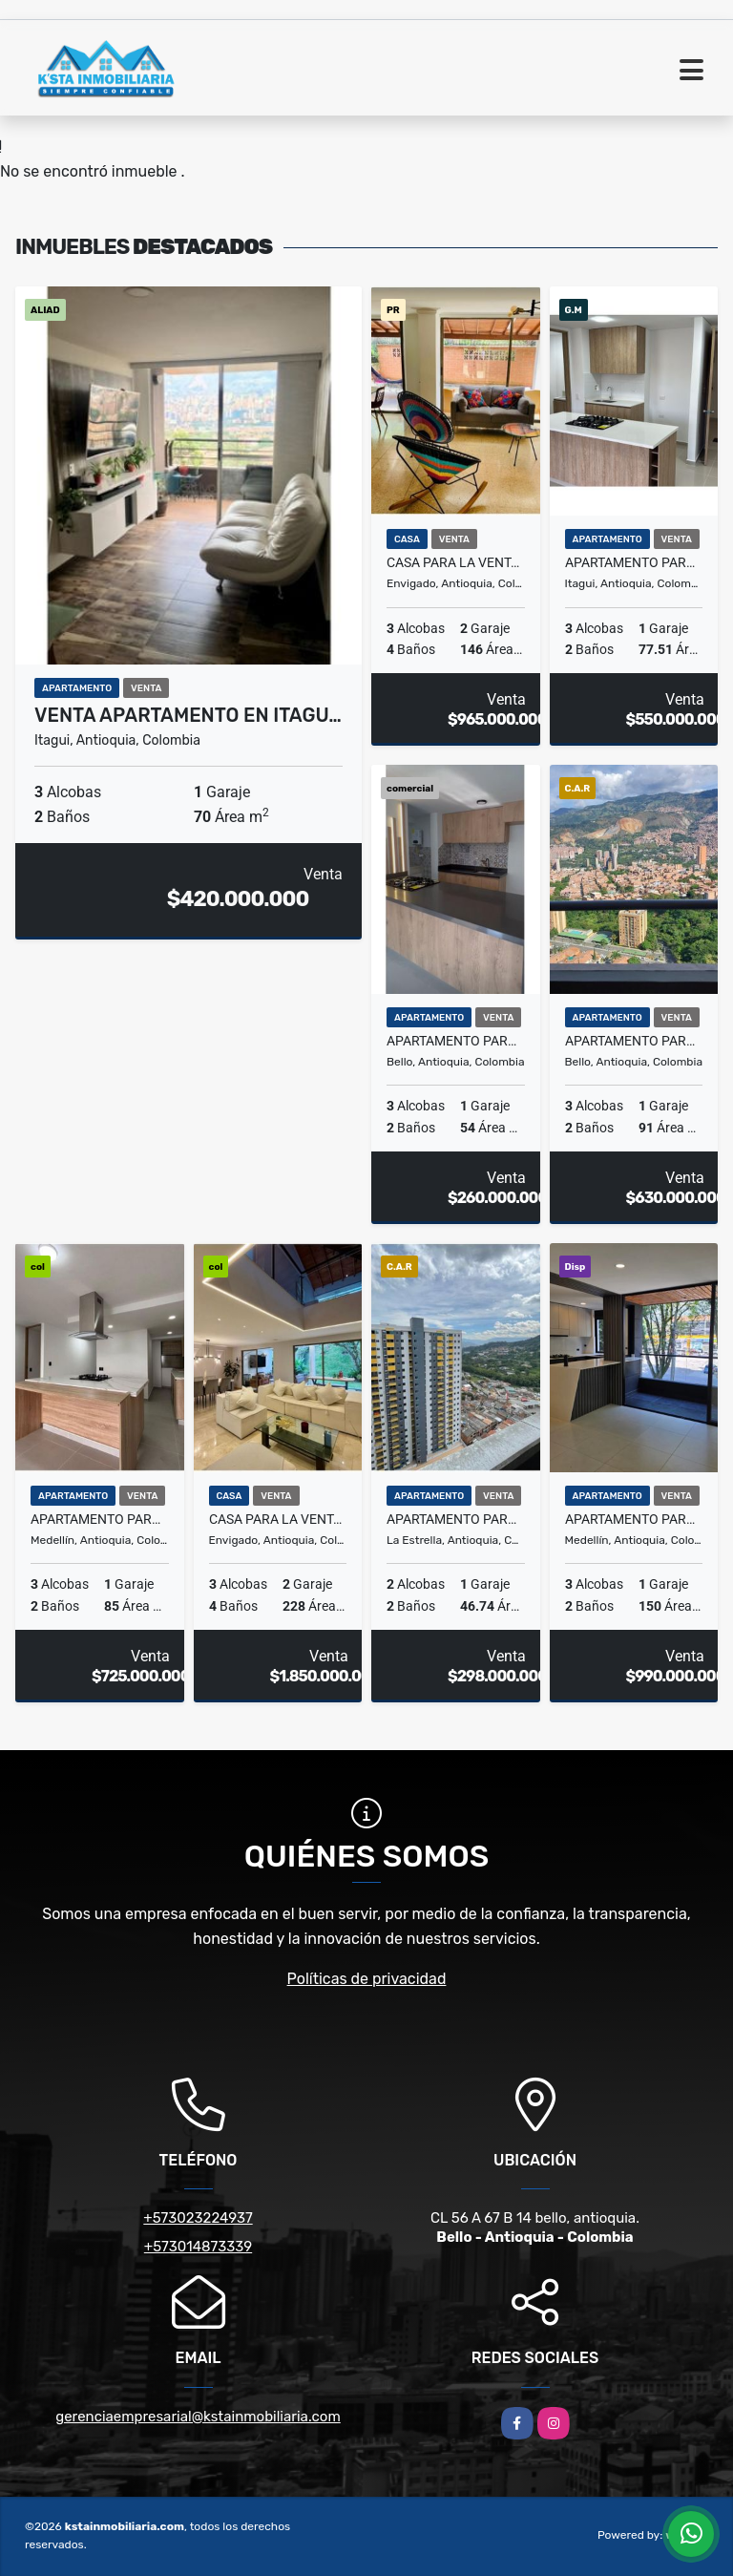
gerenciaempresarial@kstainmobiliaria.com (198, 2416)
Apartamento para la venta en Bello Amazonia (634, 1040)
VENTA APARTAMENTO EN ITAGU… (188, 715)
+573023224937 (197, 2218)
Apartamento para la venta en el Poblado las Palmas (100, 1519)
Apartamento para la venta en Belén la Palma (634, 1519)
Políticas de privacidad (367, 1979)
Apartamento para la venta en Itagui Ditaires (634, 562)
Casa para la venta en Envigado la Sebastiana (278, 1519)
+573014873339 (198, 2246)
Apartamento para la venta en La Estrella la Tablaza (456, 1519)
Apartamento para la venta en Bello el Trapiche (456, 1040)
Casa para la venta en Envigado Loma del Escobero (456, 562)
